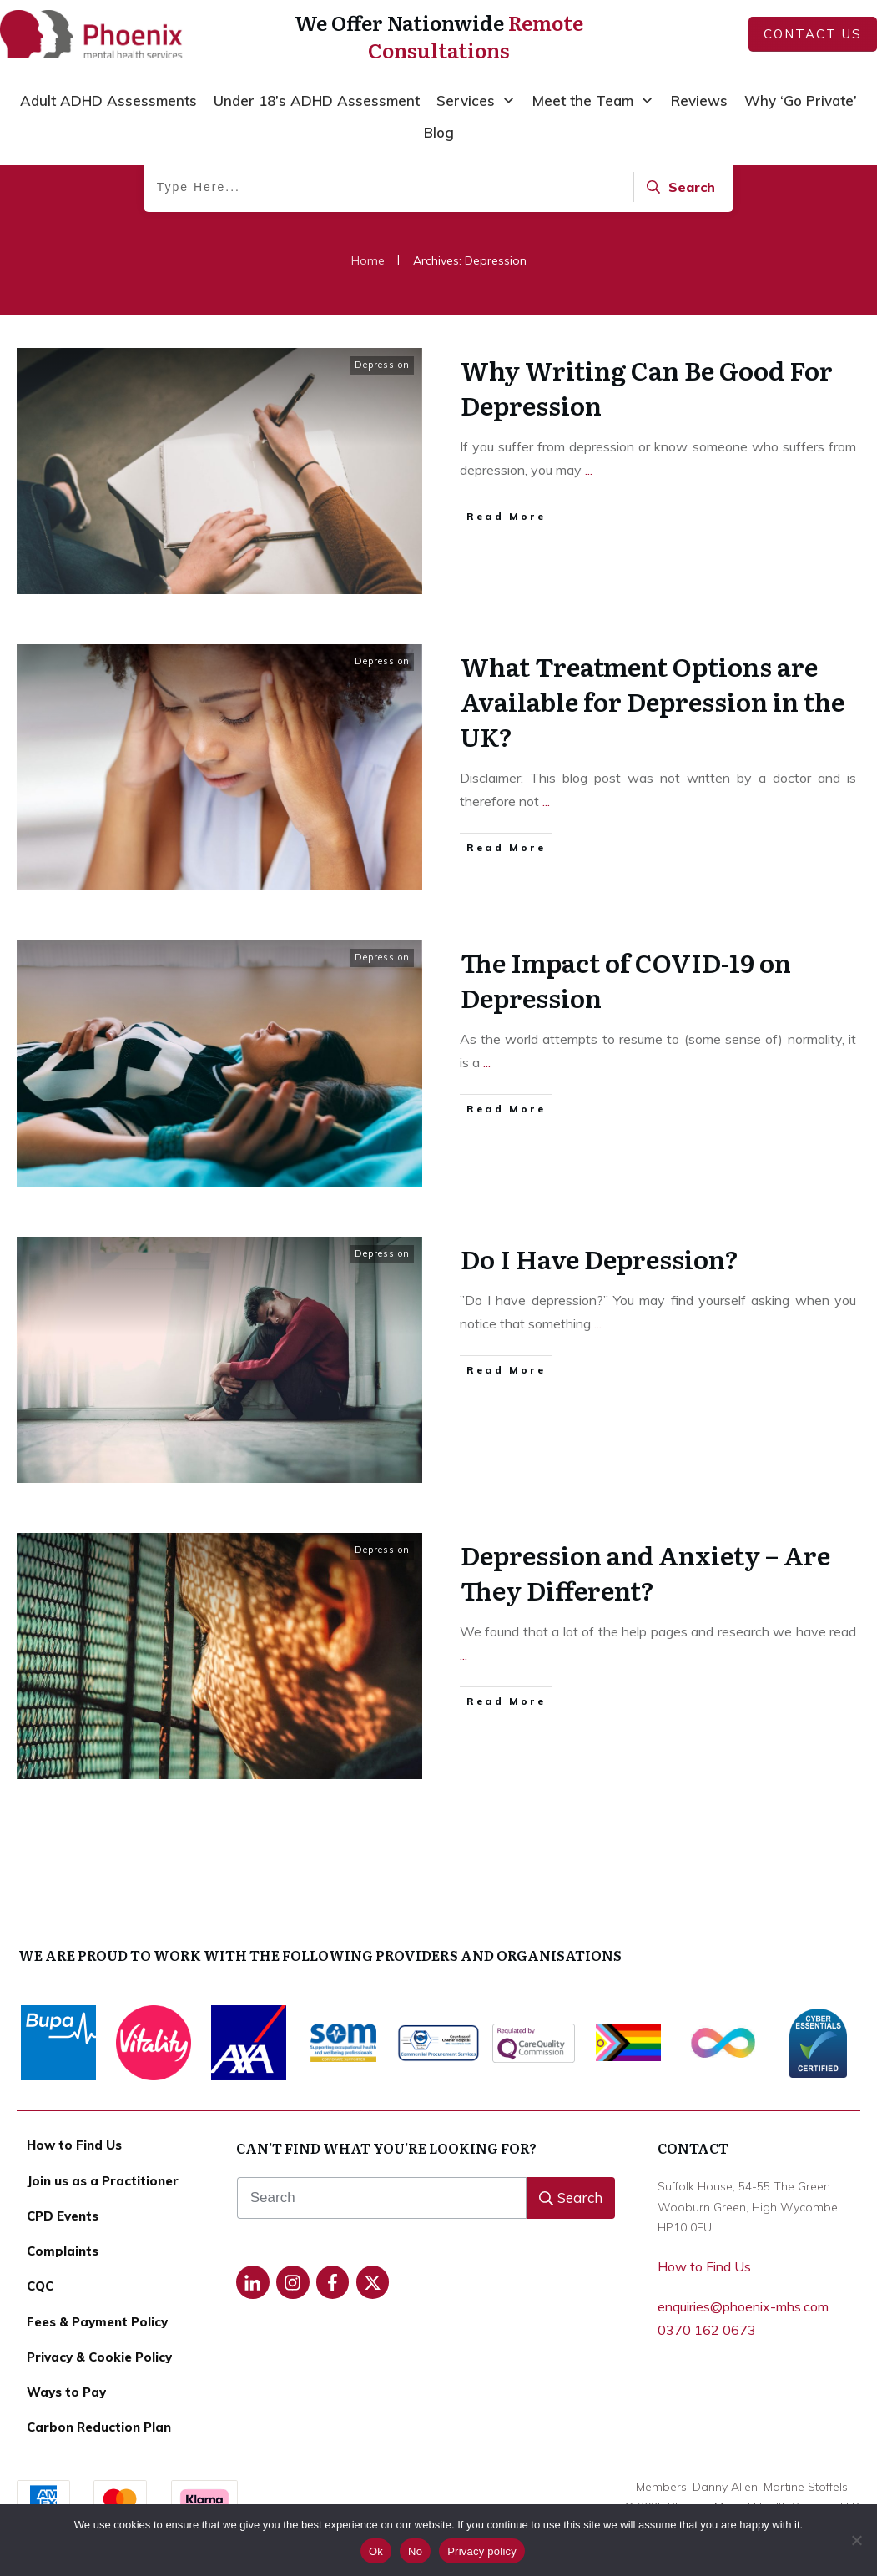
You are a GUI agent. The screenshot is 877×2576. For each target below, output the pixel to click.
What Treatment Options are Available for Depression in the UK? (652, 781)
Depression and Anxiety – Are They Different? (645, 1652)
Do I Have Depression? (599, 1338)
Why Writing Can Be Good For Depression (647, 467)
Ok (376, 2551)
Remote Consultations (475, 36)
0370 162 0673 (707, 2329)
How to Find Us (704, 2266)
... (588, 550)
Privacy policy (482, 2551)
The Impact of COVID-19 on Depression (626, 1060)
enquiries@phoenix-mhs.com (743, 2306)
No (415, 2551)
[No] (856, 2540)
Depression (382, 445)
